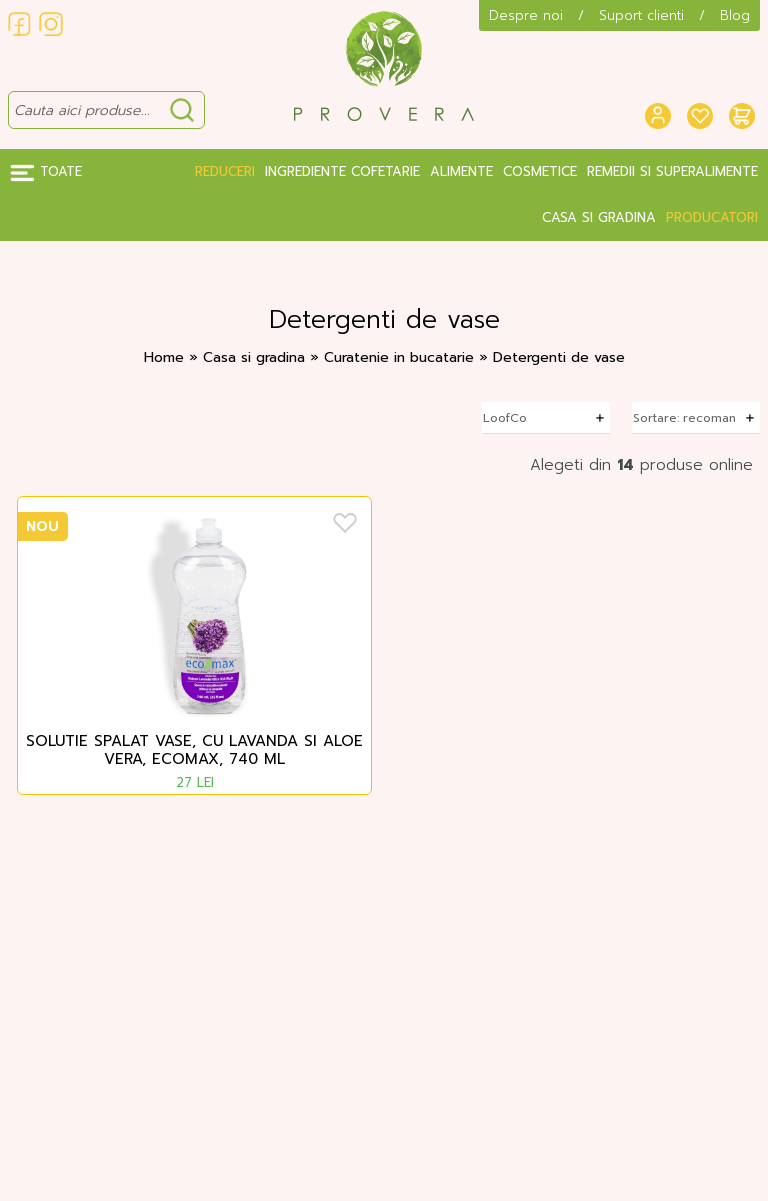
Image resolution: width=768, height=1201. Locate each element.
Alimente (461, 171)
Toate (46, 172)
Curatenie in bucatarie (401, 357)
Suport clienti (641, 15)
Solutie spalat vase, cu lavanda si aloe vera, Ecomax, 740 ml (194, 751)
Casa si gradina (599, 217)
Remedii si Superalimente (672, 171)
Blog (735, 15)
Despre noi (526, 15)
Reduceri (225, 171)
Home (164, 357)
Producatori (712, 217)
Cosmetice (540, 171)
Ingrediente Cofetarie (342, 171)
